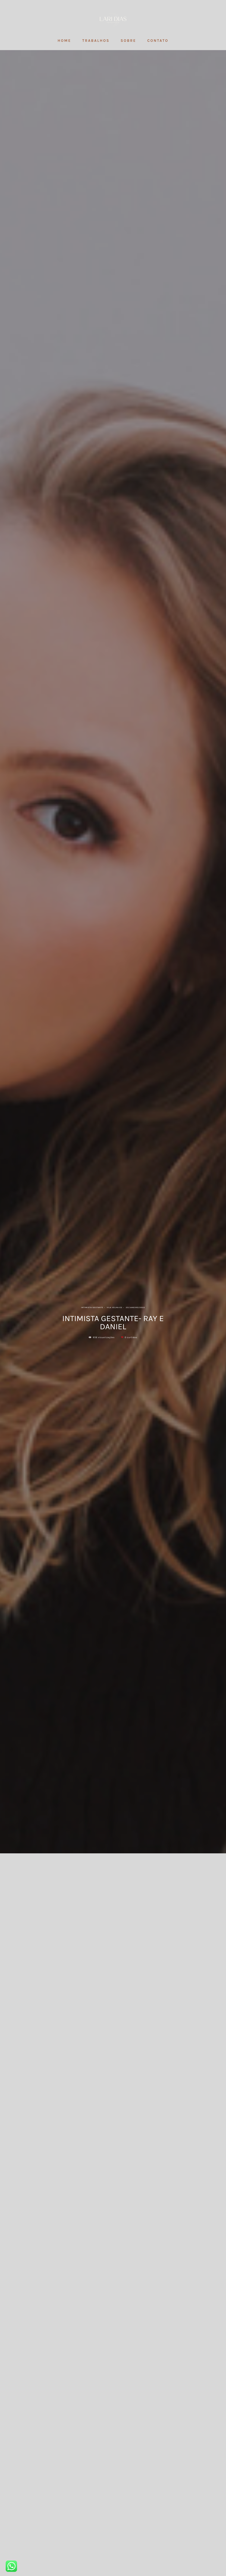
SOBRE (128, 40)
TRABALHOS (96, 40)
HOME (64, 40)
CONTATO (158, 40)
